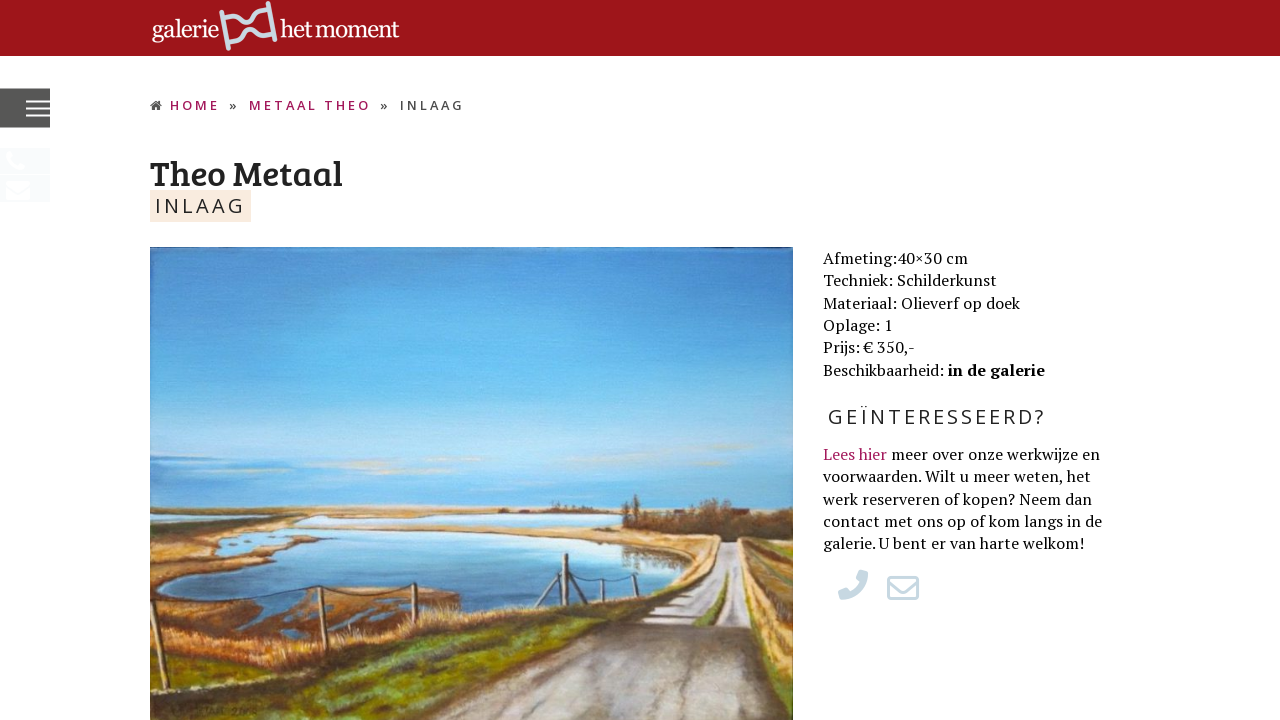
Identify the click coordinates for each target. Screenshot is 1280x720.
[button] (38, 109)
